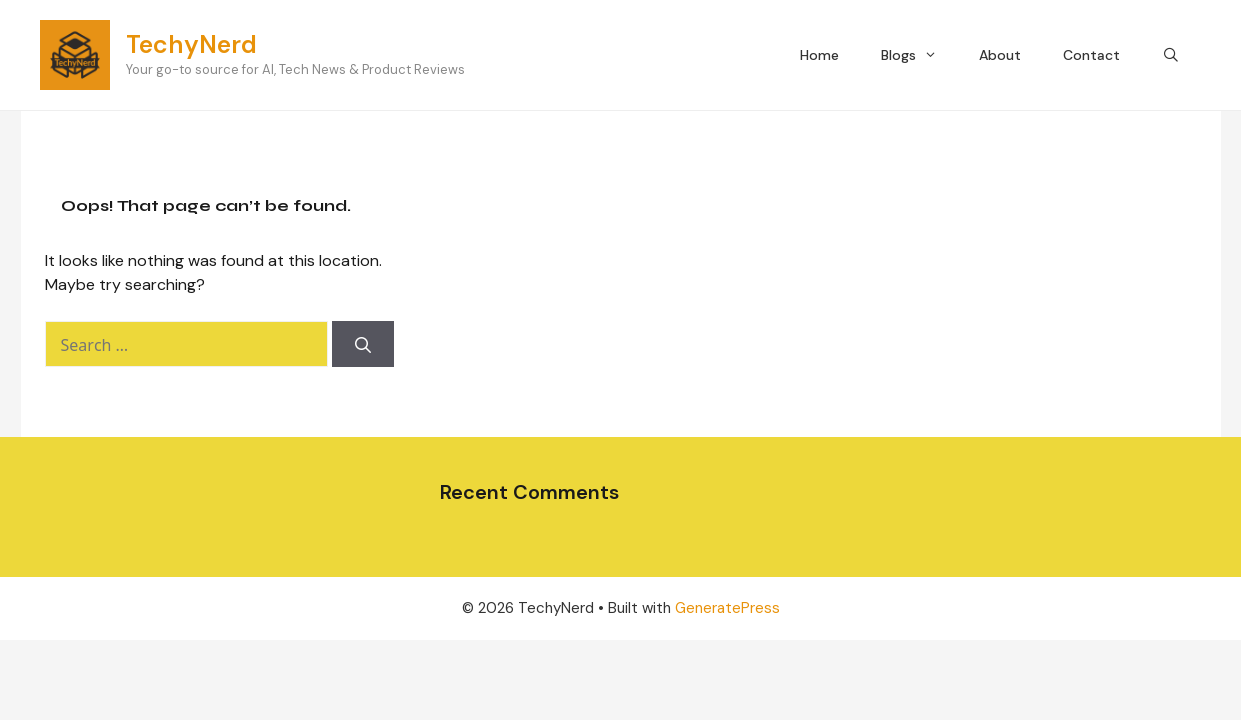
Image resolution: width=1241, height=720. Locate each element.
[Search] (363, 344)
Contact (1091, 55)
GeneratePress (727, 608)
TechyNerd (191, 44)
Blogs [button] (919, 55)
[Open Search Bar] (1171, 55)
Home (819, 55)
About (1000, 55)
